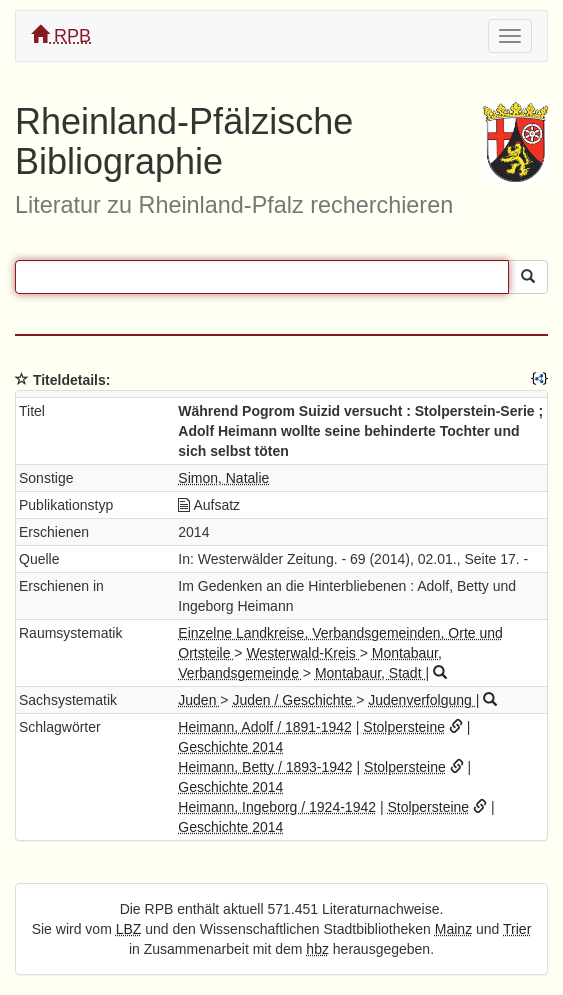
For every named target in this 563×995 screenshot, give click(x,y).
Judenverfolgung (421, 700)
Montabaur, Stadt (370, 673)
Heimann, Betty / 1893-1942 (265, 767)
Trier (517, 929)
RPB (61, 35)
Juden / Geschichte (294, 700)
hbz (317, 949)
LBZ (129, 929)
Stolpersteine (404, 727)
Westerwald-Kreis (302, 653)
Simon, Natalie (223, 478)
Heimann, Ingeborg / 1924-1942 (277, 807)
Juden (199, 700)
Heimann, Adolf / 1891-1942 (265, 727)
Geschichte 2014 (230, 747)
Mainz (453, 929)
